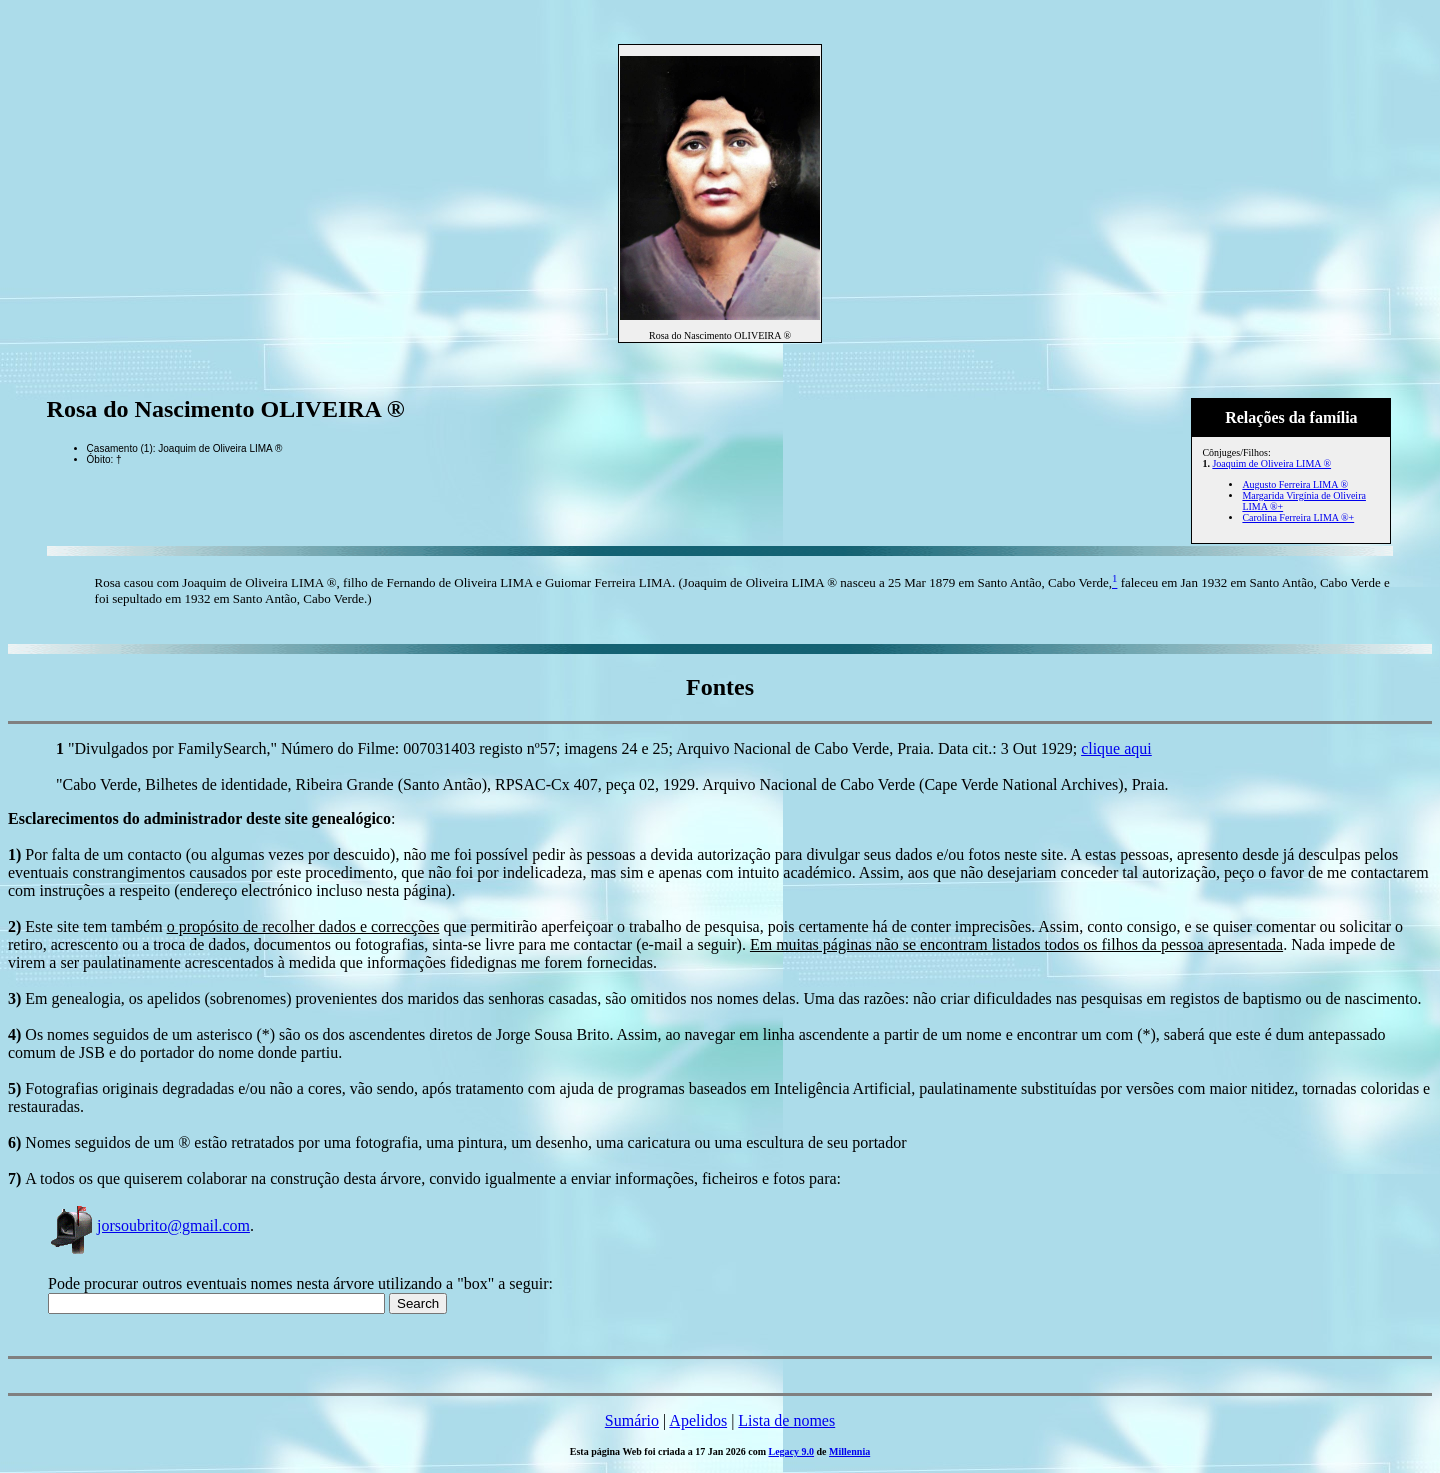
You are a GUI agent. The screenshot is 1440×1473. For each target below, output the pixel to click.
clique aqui (1116, 748)
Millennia (849, 1451)
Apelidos (698, 1420)
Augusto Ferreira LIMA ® (1295, 484)
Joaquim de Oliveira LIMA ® (1271, 463)
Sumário (632, 1420)
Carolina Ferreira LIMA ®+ (1298, 517)
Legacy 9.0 (792, 1451)
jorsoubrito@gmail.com (149, 1225)
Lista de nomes (786, 1420)
